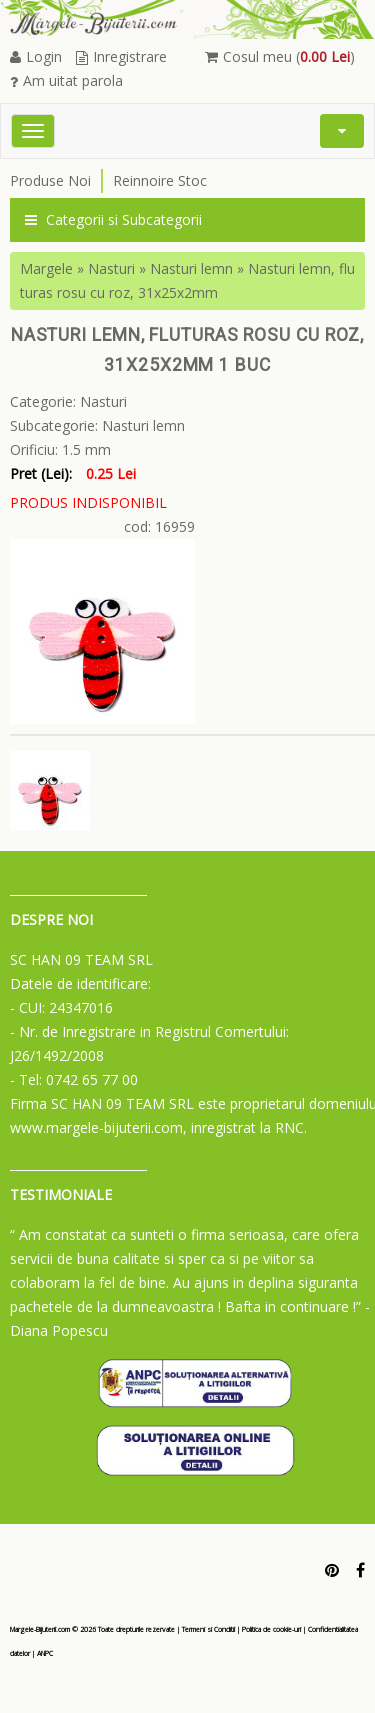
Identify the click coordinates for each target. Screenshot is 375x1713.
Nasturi (111, 268)
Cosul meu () (280, 56)
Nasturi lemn (191, 268)
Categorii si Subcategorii (113, 219)
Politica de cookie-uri (271, 1629)
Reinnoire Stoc (160, 180)
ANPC (45, 1653)
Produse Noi (50, 180)
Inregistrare (121, 56)
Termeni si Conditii (208, 1629)
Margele (46, 268)
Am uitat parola (66, 80)
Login (36, 56)
